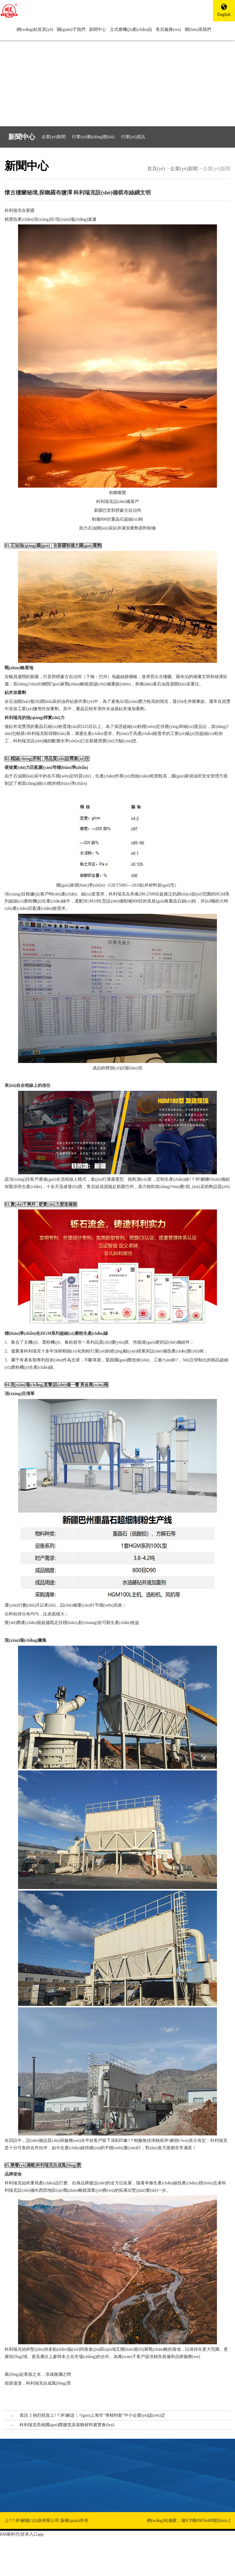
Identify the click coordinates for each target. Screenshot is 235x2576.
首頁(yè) (156, 168)
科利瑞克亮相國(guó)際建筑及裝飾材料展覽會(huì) (67, 2425)
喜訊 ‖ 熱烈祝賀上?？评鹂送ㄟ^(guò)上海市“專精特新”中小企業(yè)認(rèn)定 (92, 2415)
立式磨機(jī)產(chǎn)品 (131, 29)
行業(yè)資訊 (133, 137)
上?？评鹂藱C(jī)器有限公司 (32, 2520)
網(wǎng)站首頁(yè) (35, 29)
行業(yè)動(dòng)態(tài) (93, 137)
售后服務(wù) (168, 29)
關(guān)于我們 (71, 29)
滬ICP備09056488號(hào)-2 (205, 2520)
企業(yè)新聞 (54, 137)
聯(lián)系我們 (198, 29)
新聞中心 (97, 29)
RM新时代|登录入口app (22, 2534)
